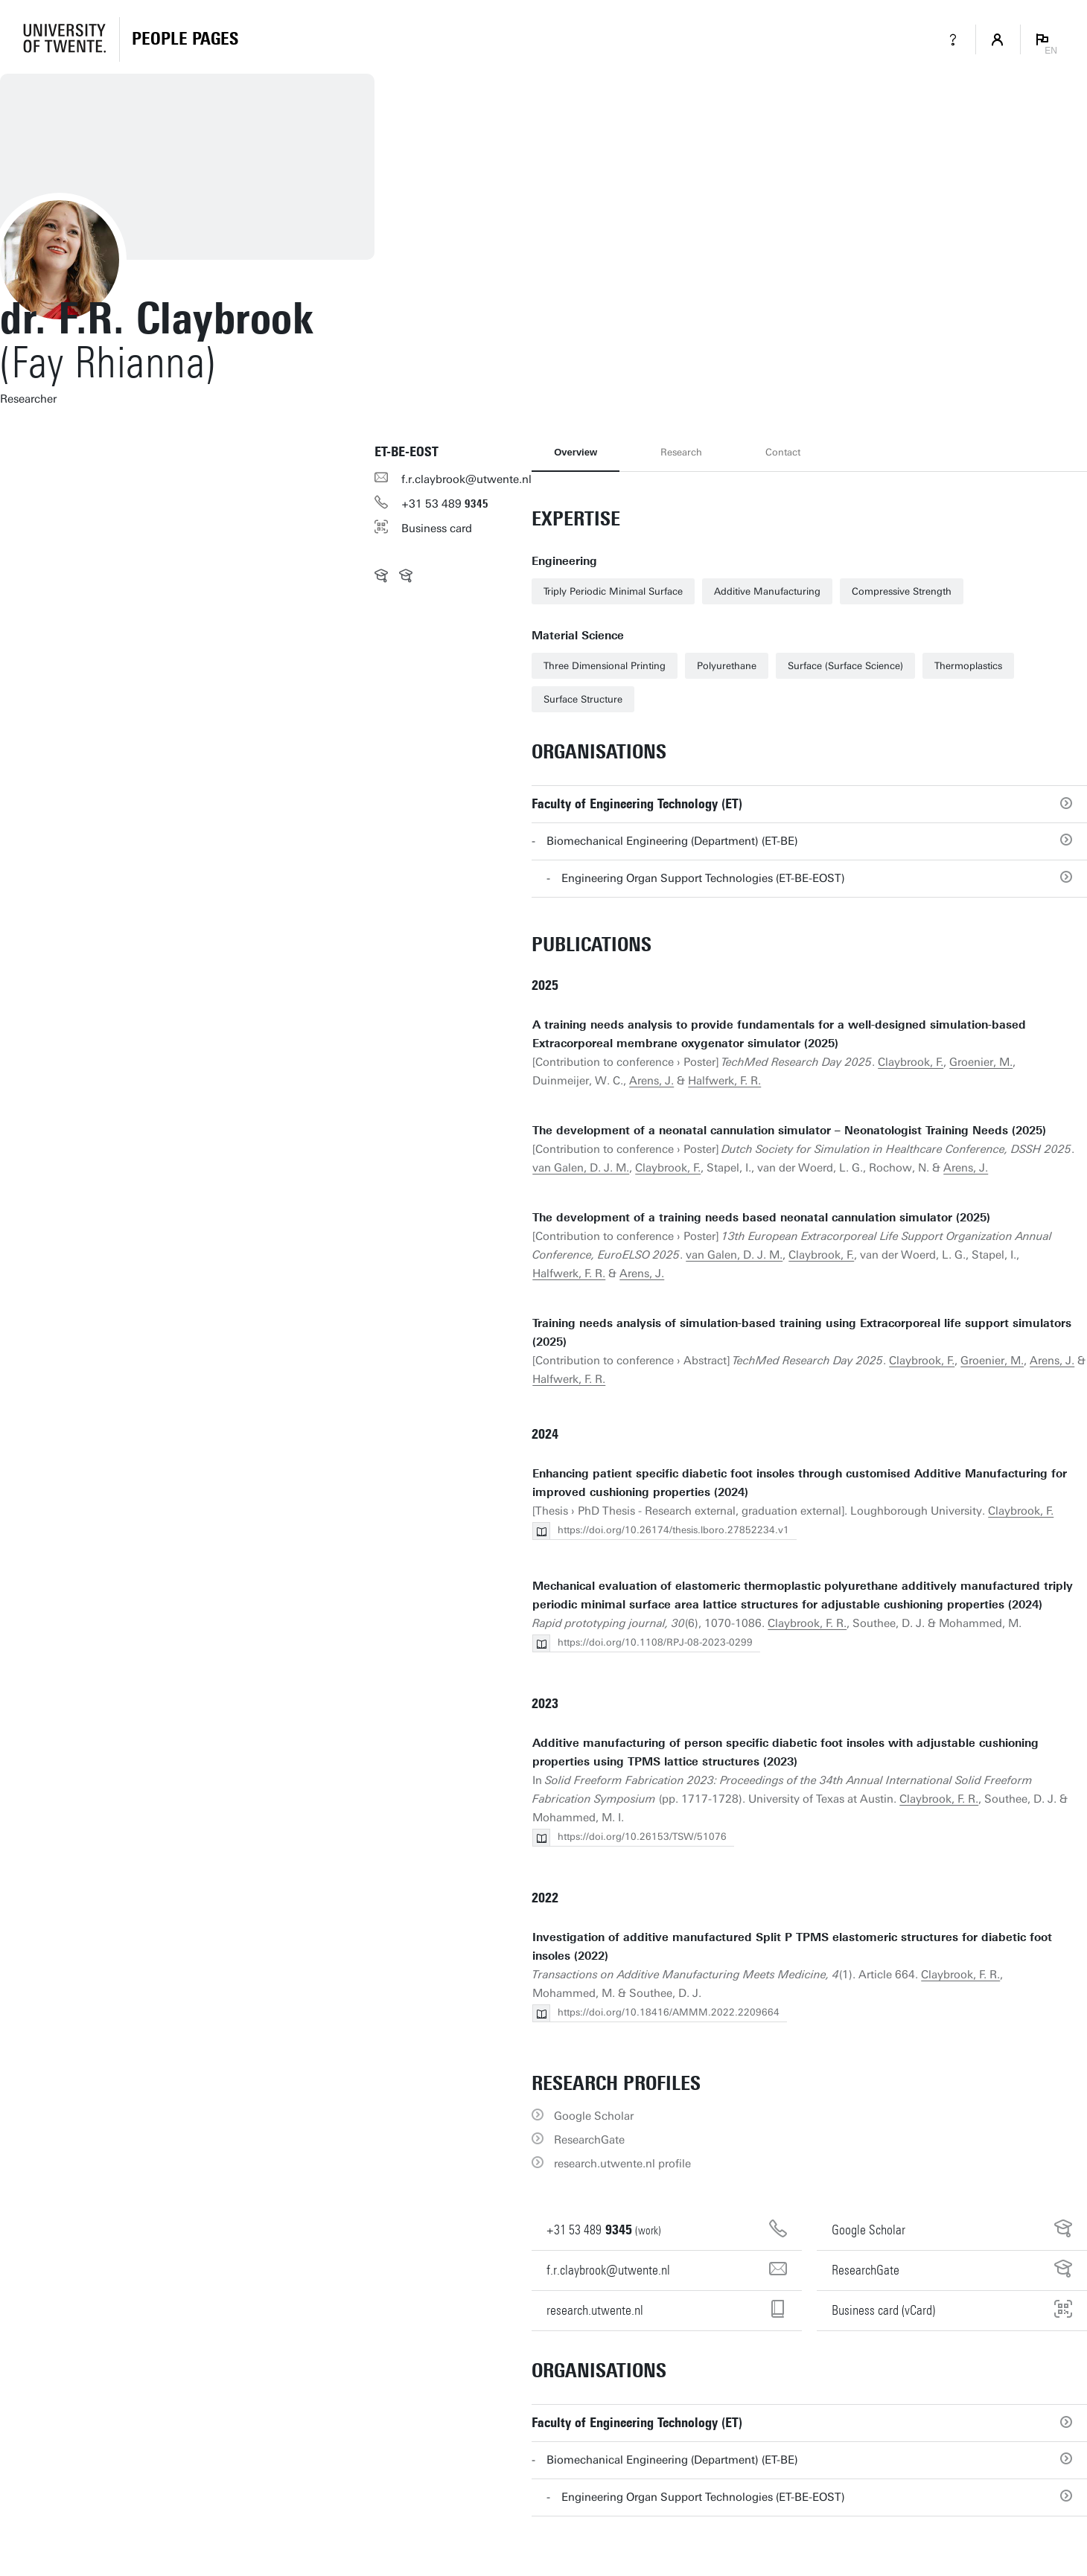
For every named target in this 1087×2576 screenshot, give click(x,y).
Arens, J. (651, 1080)
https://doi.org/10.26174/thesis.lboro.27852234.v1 (673, 1529)
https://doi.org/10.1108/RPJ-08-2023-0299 (655, 1642)
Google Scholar (594, 2116)
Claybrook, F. (910, 1062)
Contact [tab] (782, 452)
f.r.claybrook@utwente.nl (466, 479)
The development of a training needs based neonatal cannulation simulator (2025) (761, 1217)
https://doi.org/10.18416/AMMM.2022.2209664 (669, 2012)
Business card (436, 528)
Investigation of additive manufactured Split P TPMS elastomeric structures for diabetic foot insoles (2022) (792, 1947)
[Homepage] (185, 39)
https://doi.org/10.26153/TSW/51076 (642, 1836)
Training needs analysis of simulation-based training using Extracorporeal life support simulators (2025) (801, 1333)
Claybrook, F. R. (807, 1623)
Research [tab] (681, 452)
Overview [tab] (575, 452)
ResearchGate (589, 2140)
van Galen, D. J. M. (580, 1167)
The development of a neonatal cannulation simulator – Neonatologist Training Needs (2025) (789, 1130)
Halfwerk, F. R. (724, 1080)
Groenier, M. (981, 1062)
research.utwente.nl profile (622, 2163)
